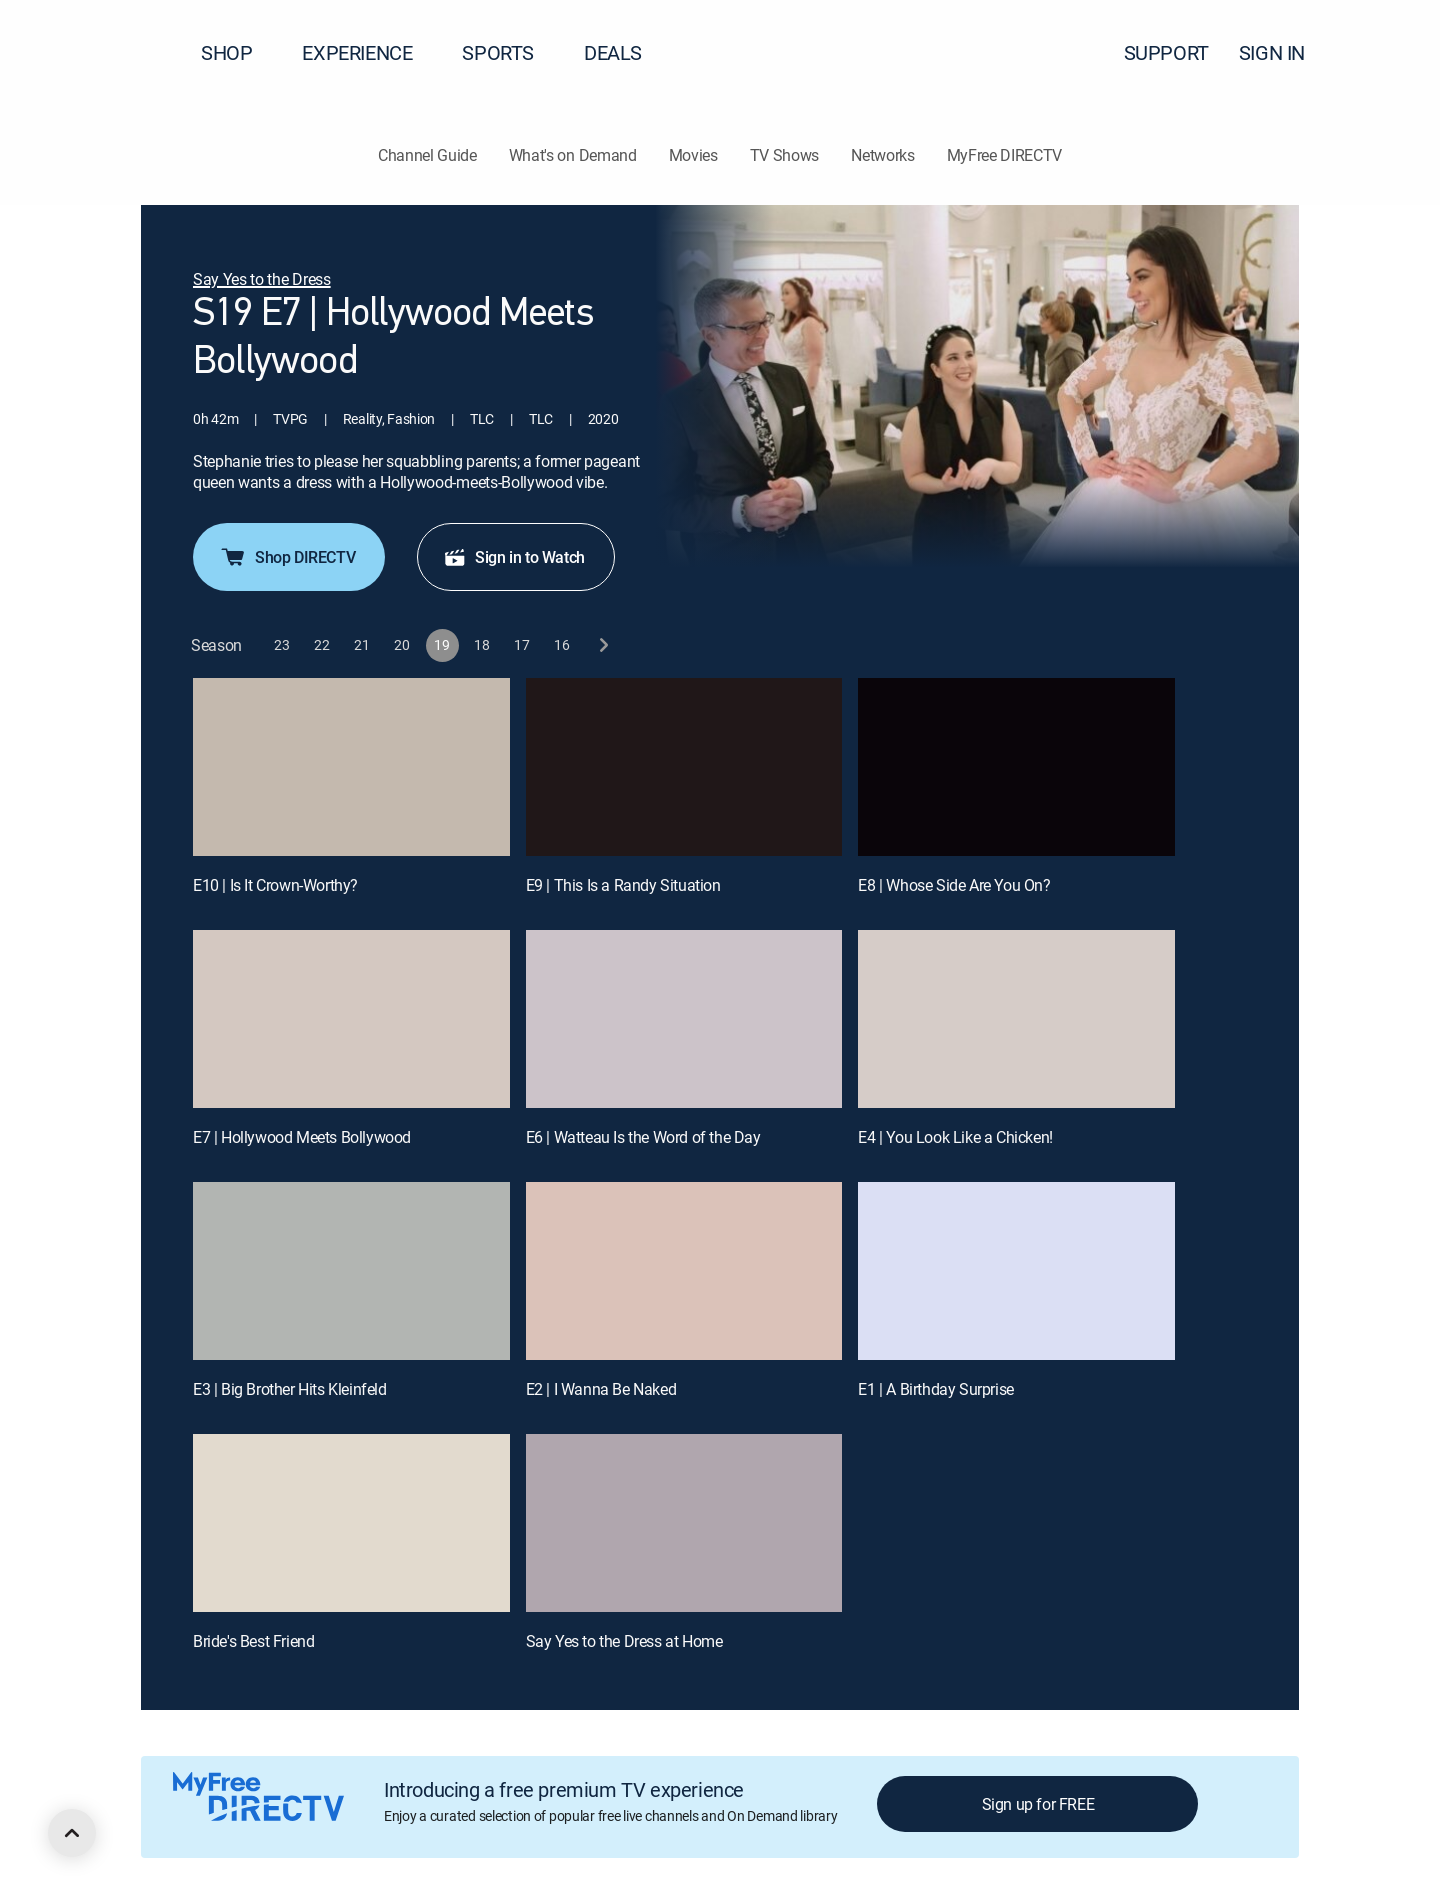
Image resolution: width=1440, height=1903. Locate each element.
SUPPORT (1166, 52)
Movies (693, 155)
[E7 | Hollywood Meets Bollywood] (351, 1019)
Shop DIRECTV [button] (287, 557)
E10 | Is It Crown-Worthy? (275, 885)
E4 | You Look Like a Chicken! (955, 1137)
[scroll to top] (72, 1833)
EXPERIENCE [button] (369, 52)
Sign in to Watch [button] (514, 557)
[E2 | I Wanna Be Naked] (684, 1271)
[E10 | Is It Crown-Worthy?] (351, 767)
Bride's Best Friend (253, 1641)
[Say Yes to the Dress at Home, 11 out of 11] (684, 1523)
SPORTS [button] (510, 52)
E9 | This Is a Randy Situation (623, 885)
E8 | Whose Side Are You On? (954, 885)
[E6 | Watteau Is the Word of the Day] (684, 1019)
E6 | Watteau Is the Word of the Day (643, 1137)
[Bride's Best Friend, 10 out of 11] (351, 1523)
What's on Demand (573, 155)
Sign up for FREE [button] (1038, 1804)
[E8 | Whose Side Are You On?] (1016, 767)
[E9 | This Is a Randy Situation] (684, 767)
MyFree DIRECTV (1005, 155)
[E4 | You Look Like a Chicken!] (1016, 1019)
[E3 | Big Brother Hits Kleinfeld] (351, 1271)
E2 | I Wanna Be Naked (601, 1389)
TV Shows (784, 155)
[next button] (602, 645)
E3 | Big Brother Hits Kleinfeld (290, 1389)
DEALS (613, 52)
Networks (882, 155)
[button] (1389, 53)
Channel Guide (427, 155)
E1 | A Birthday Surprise (935, 1389)
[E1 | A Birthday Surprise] (1016, 1271)
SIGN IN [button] (1284, 52)
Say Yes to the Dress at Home (624, 1641)
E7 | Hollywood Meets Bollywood (302, 1137)
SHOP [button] (238, 52)
